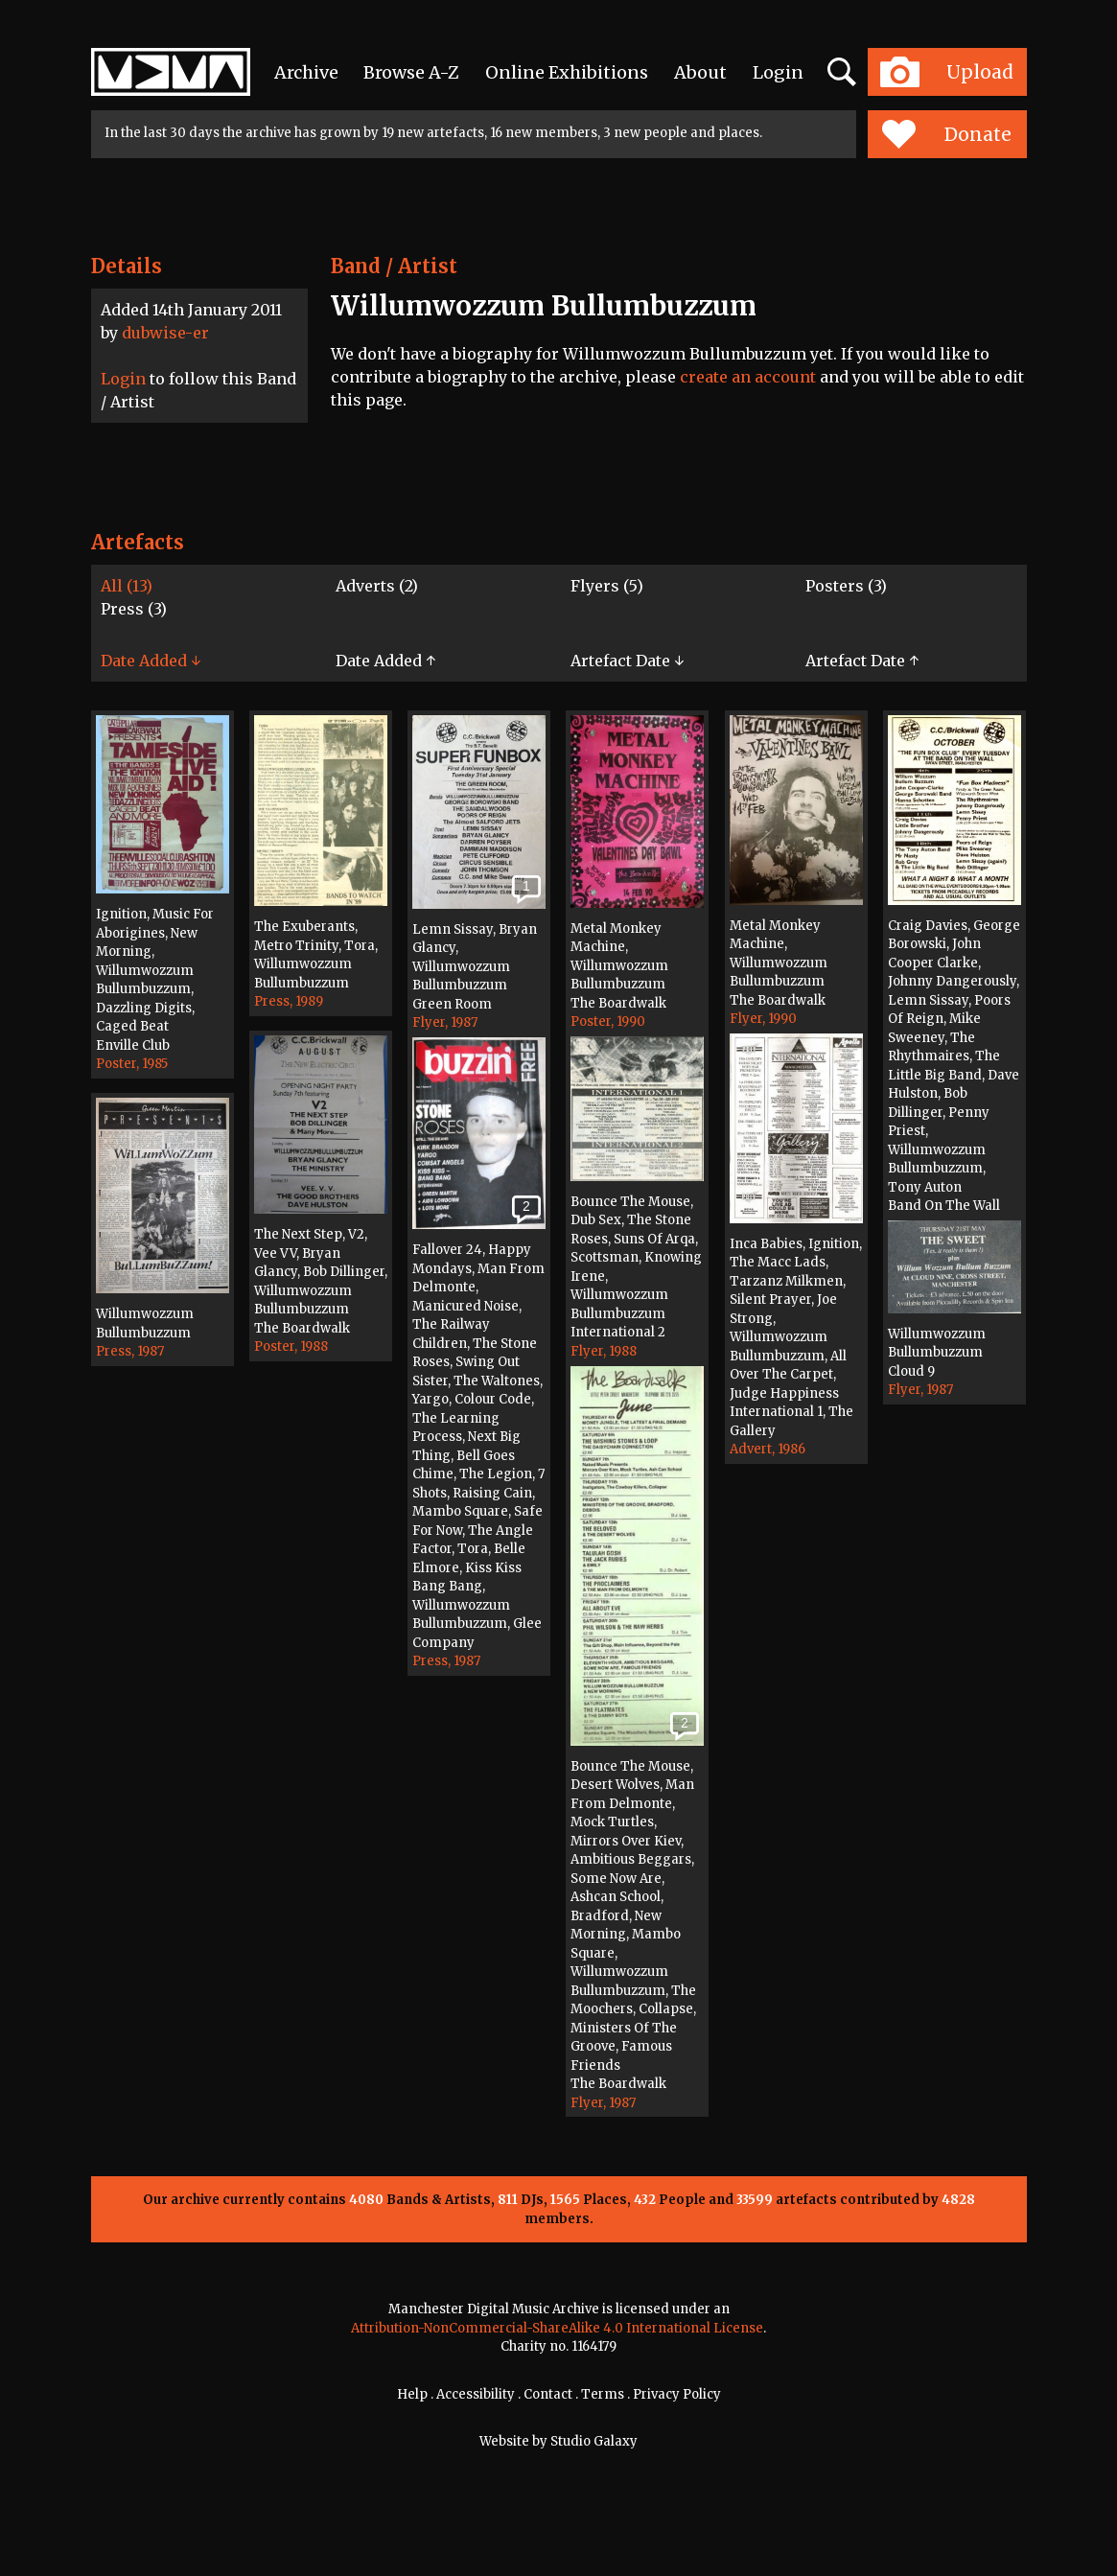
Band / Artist (394, 266)
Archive (306, 72)
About (700, 72)
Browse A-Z (411, 72)
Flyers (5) (606, 585)
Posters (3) (846, 585)
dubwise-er (165, 332)
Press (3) (134, 608)
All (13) (126, 585)
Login (778, 72)
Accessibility (475, 2394)
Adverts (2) (377, 585)
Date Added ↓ (150, 660)
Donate (947, 134)
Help (412, 2394)
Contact (548, 2394)
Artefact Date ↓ (627, 660)
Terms (602, 2394)
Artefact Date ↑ (862, 660)
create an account (748, 376)
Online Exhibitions (566, 72)
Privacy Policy (677, 2394)
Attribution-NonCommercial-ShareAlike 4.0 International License (557, 2328)
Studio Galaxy (594, 2441)
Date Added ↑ (385, 660)
